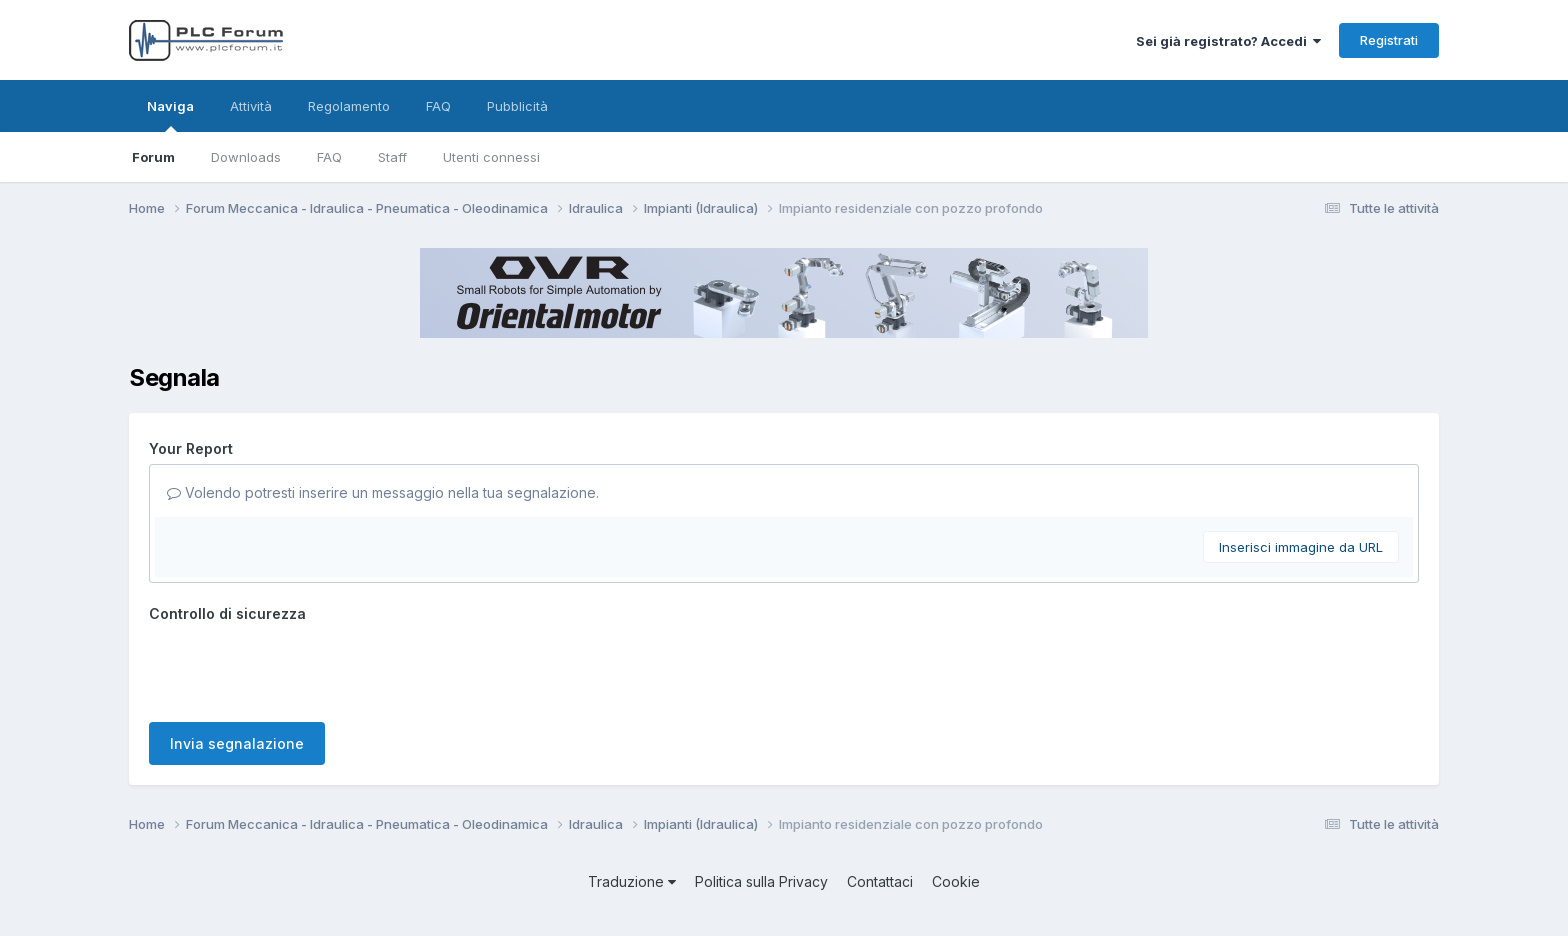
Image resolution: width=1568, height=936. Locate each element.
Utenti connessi (491, 157)
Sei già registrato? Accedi (1228, 41)
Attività (251, 106)
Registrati (1389, 40)
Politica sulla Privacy (761, 881)
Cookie (956, 881)
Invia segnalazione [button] (237, 743)
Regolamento (349, 106)
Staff (392, 157)
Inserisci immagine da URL (1301, 547)
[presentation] (301, 668)
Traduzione (632, 881)
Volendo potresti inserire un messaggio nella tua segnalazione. (383, 492)
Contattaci (880, 881)
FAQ (329, 157)
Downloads (246, 157)
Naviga (170, 115)
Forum (153, 157)
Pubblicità (517, 106)
